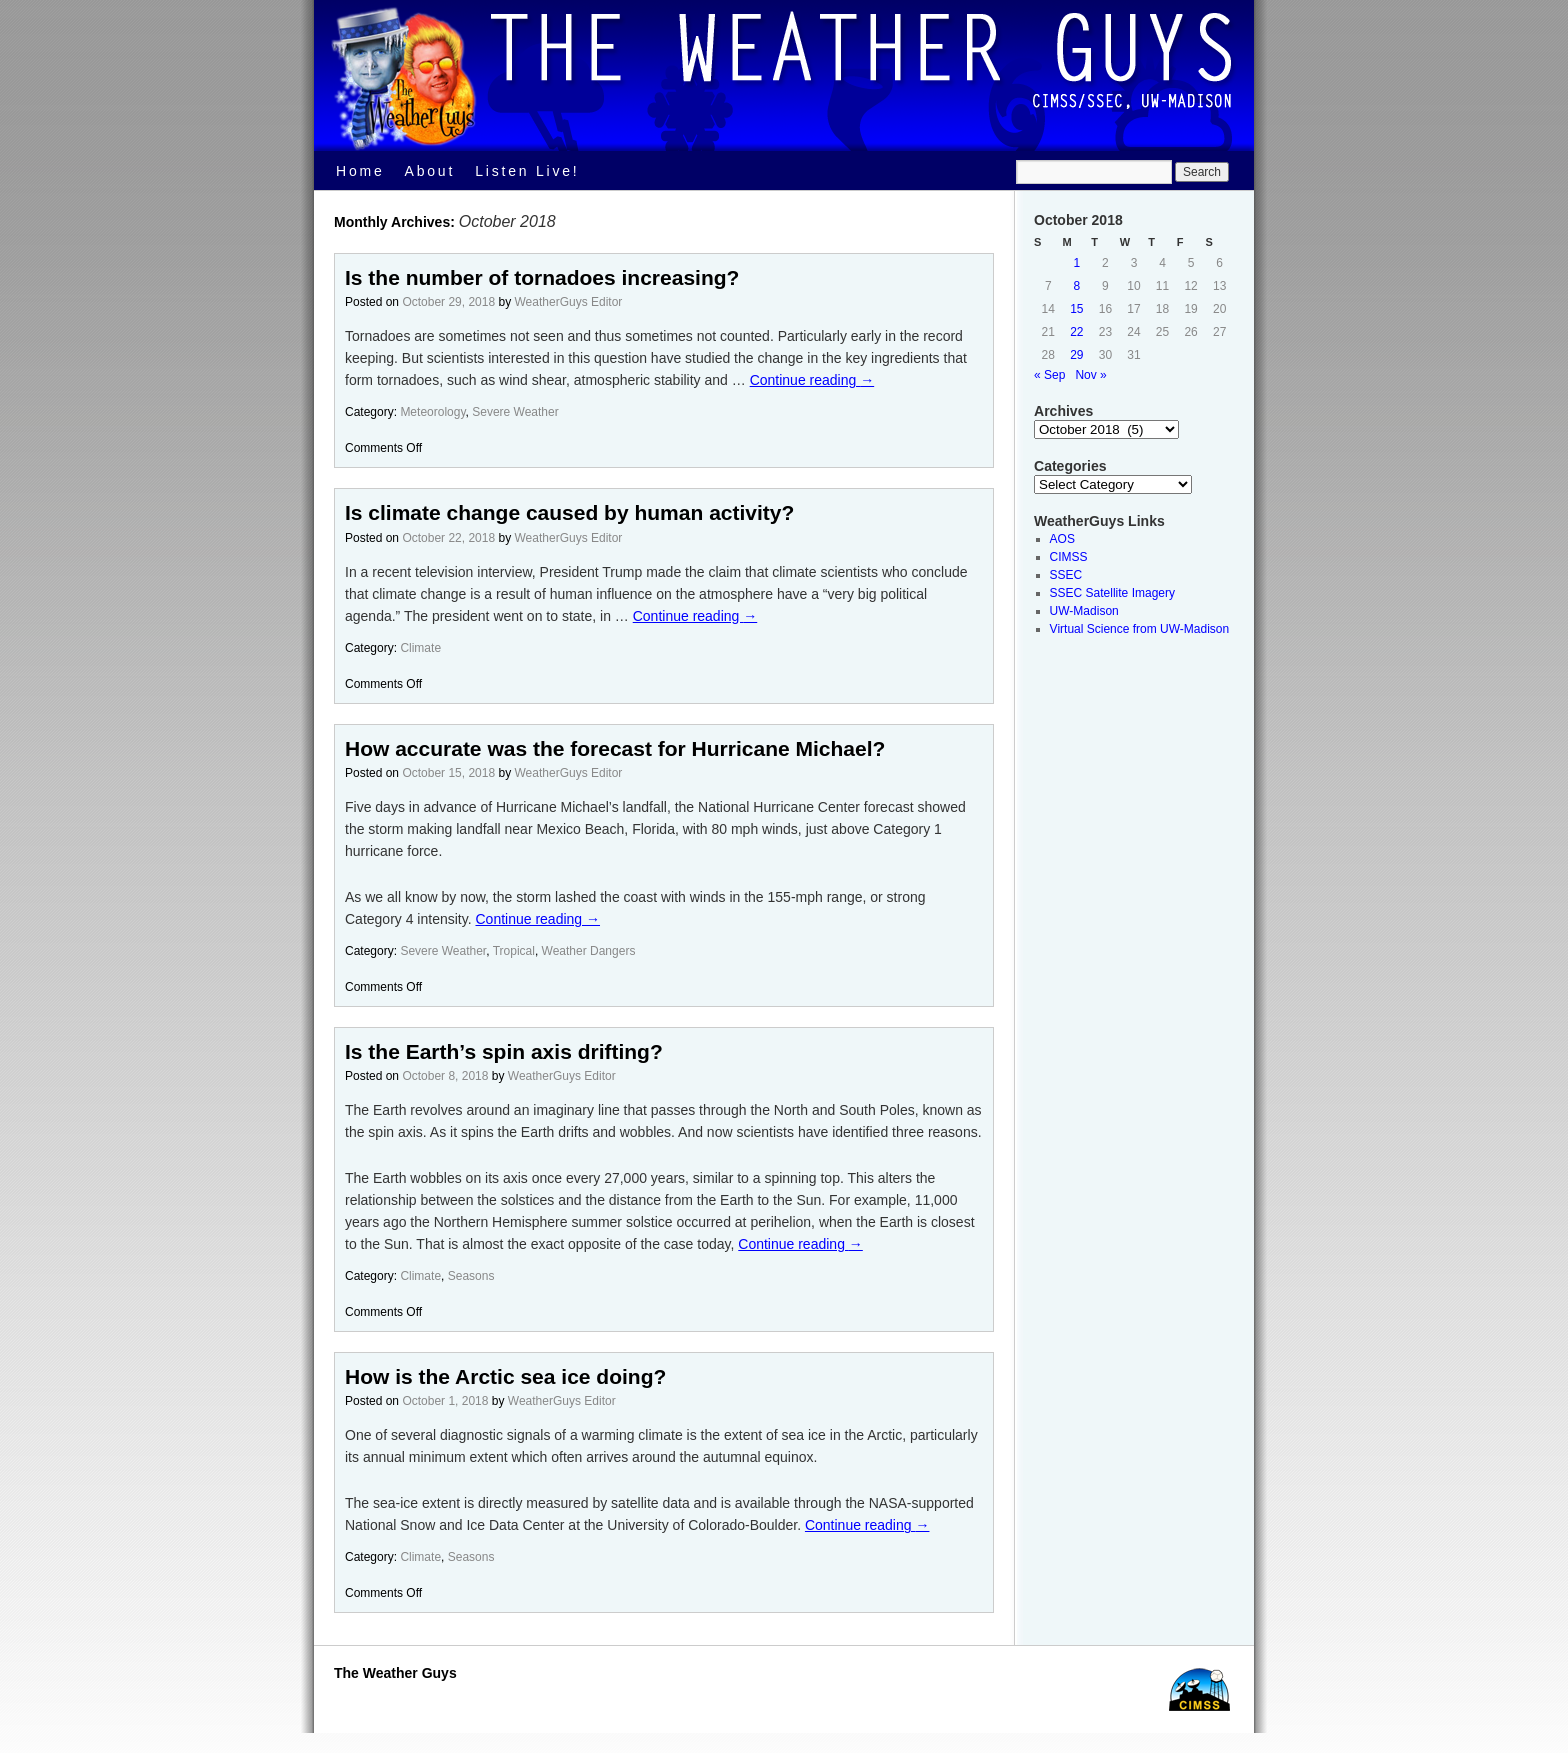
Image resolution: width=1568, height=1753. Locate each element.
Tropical (514, 951)
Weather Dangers (589, 951)
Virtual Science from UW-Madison (1140, 629)
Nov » (1090, 375)
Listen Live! (527, 171)
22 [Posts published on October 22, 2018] (1076, 332)
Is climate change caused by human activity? (569, 512)
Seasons (471, 1276)
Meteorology (432, 412)
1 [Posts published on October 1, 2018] (1077, 263)
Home (360, 171)
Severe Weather (515, 412)
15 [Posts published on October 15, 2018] (1076, 309)
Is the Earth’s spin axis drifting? (504, 1051)
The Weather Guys (395, 1673)
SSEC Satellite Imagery (1112, 593)
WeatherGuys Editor (569, 302)
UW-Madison (1084, 611)
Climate (420, 648)
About (430, 171)
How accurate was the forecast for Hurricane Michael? (615, 748)
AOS (1062, 539)
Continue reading (812, 380)
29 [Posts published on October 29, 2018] (1076, 355)
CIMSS (1069, 557)
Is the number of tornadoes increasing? (542, 277)
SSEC (1066, 575)
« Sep (1049, 375)
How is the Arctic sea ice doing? (505, 1376)
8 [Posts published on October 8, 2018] (1077, 286)
